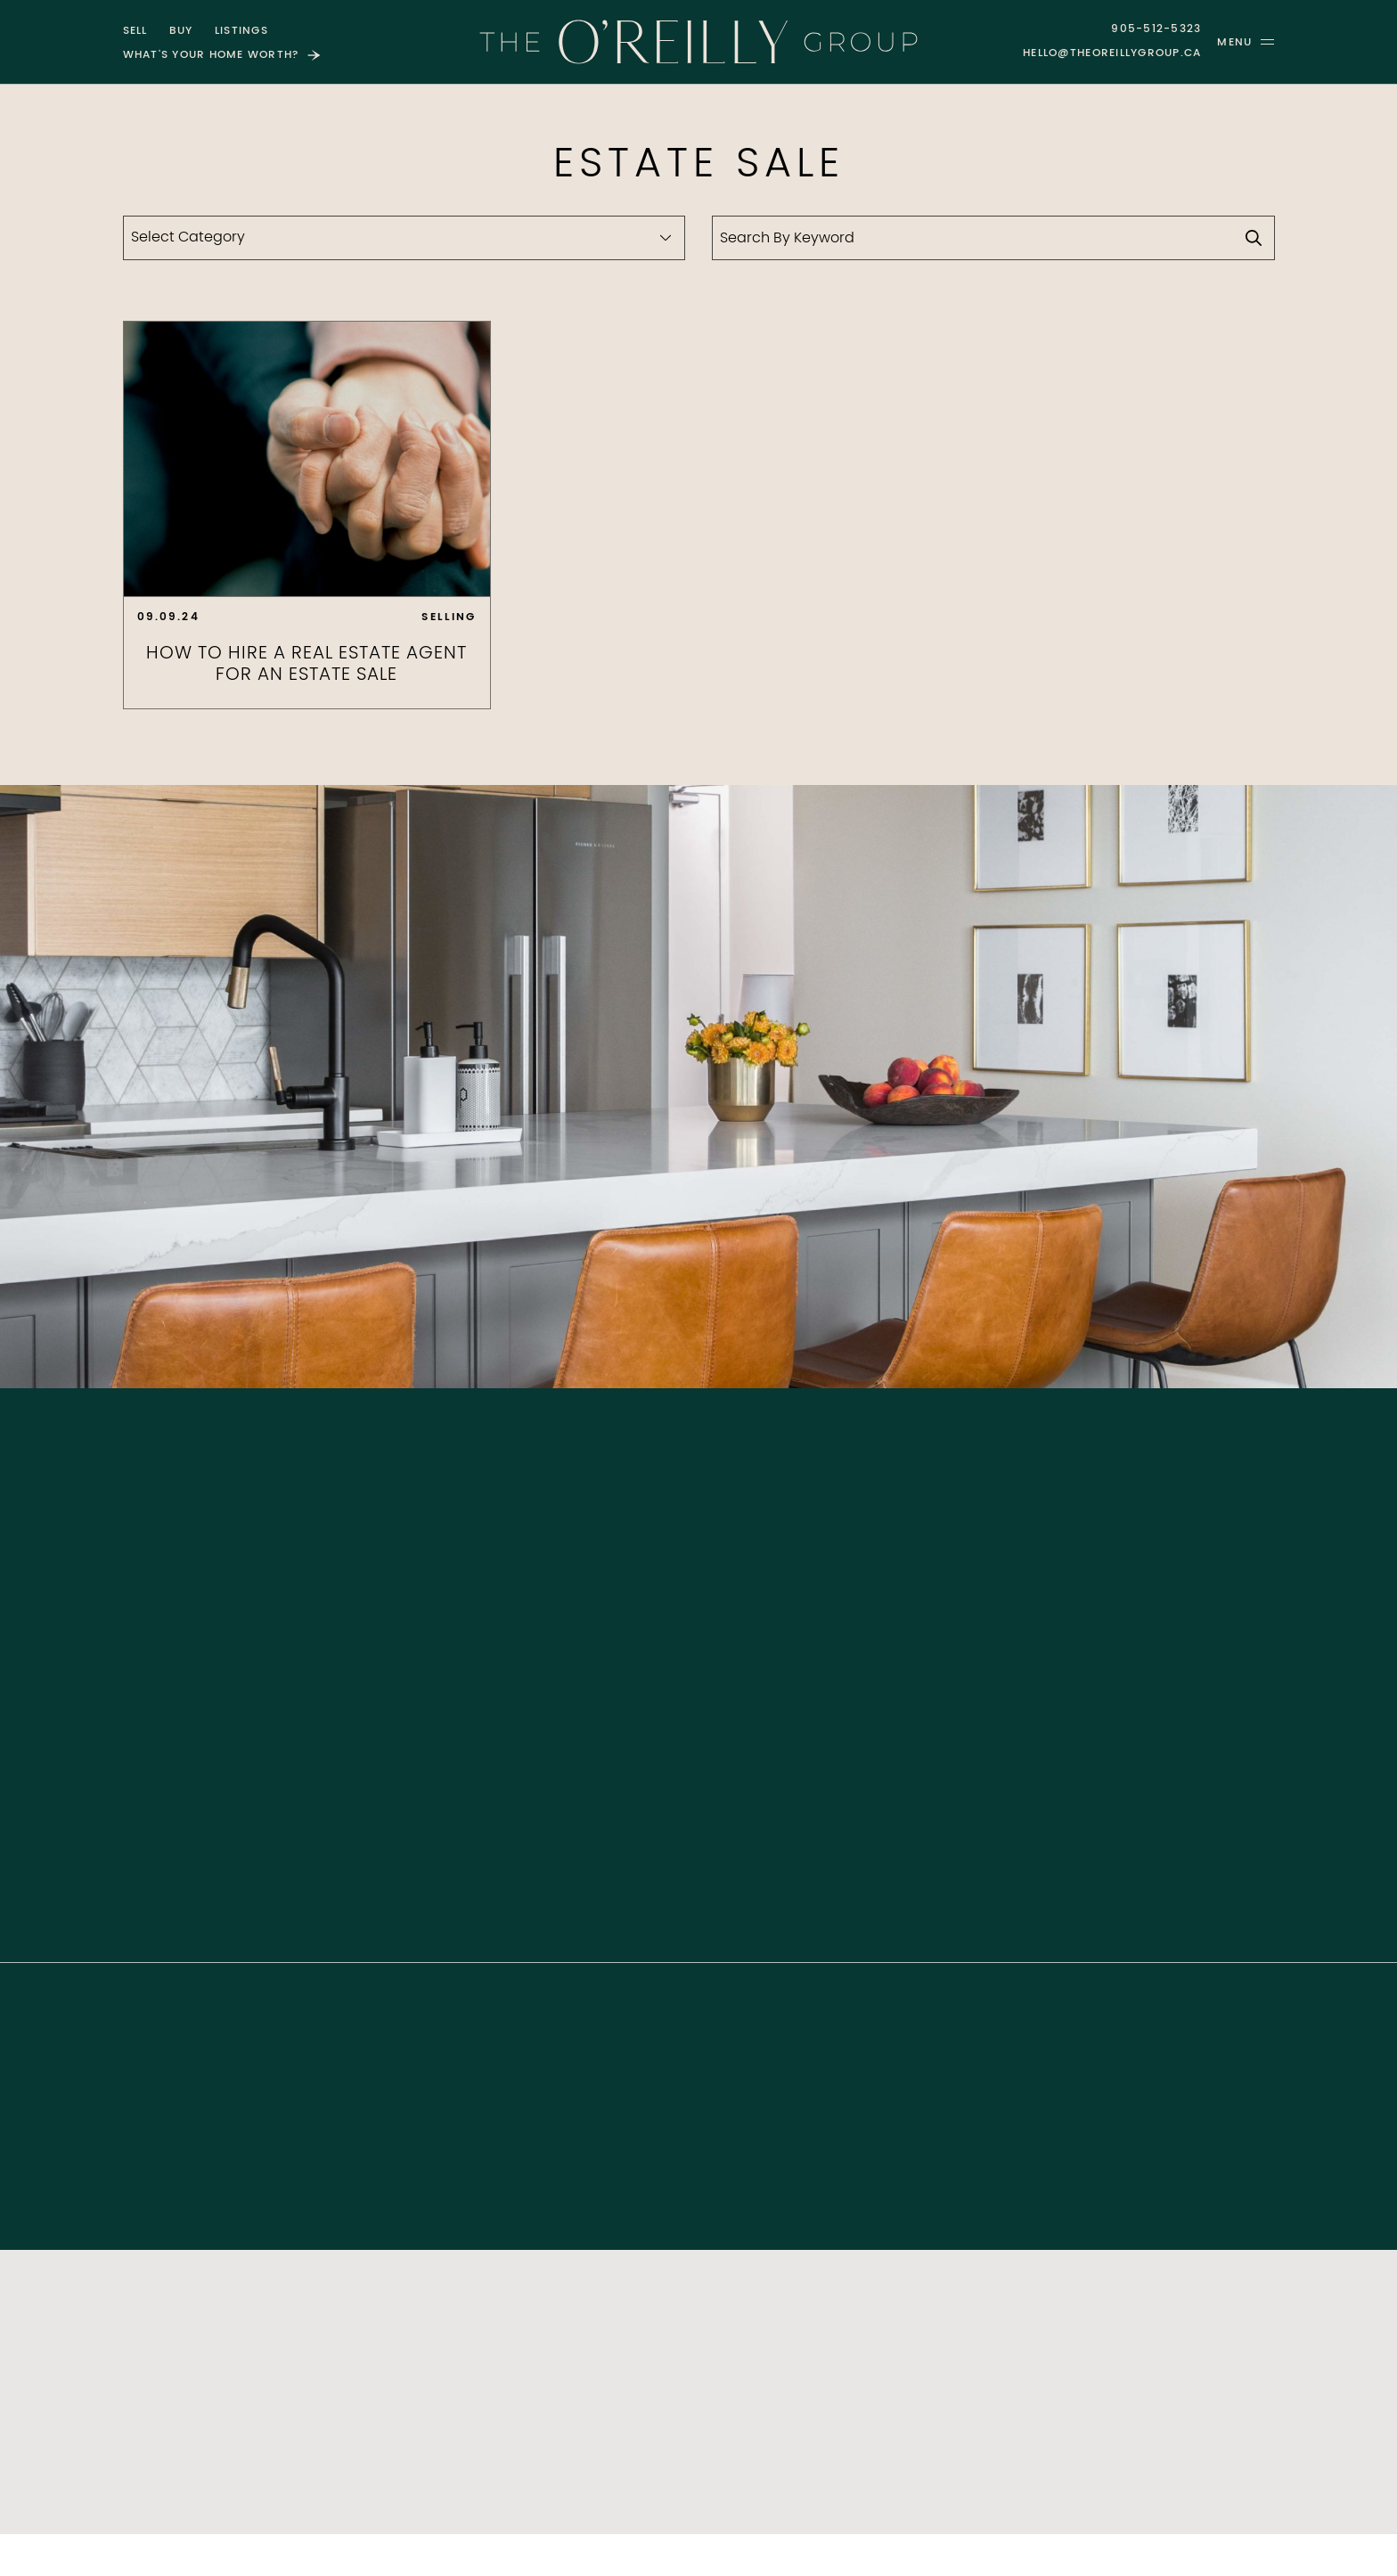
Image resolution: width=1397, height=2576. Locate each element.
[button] (1245, 42)
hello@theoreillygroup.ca (1112, 53)
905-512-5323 (1156, 29)
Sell (135, 31)
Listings (241, 31)
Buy (181, 31)
